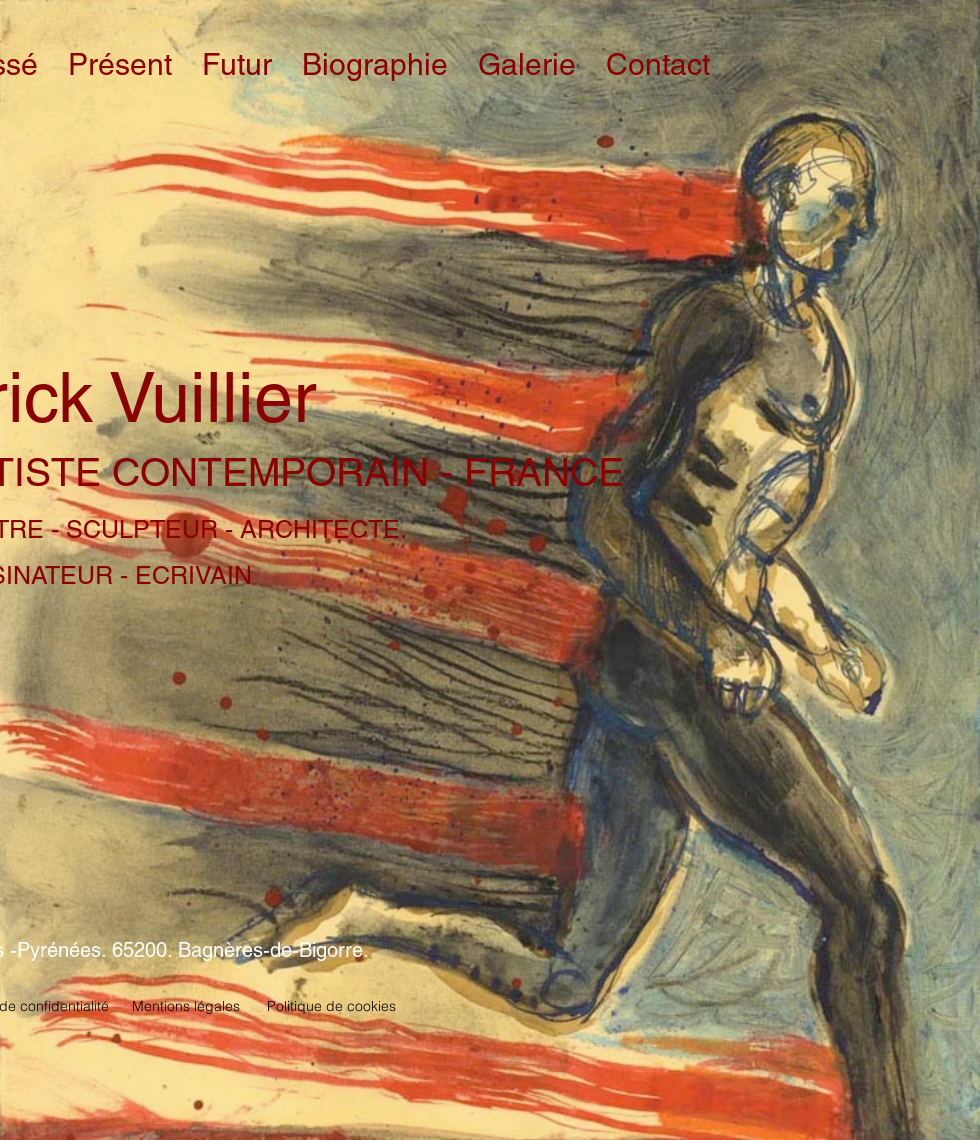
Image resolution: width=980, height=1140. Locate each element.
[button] (120, 65)
